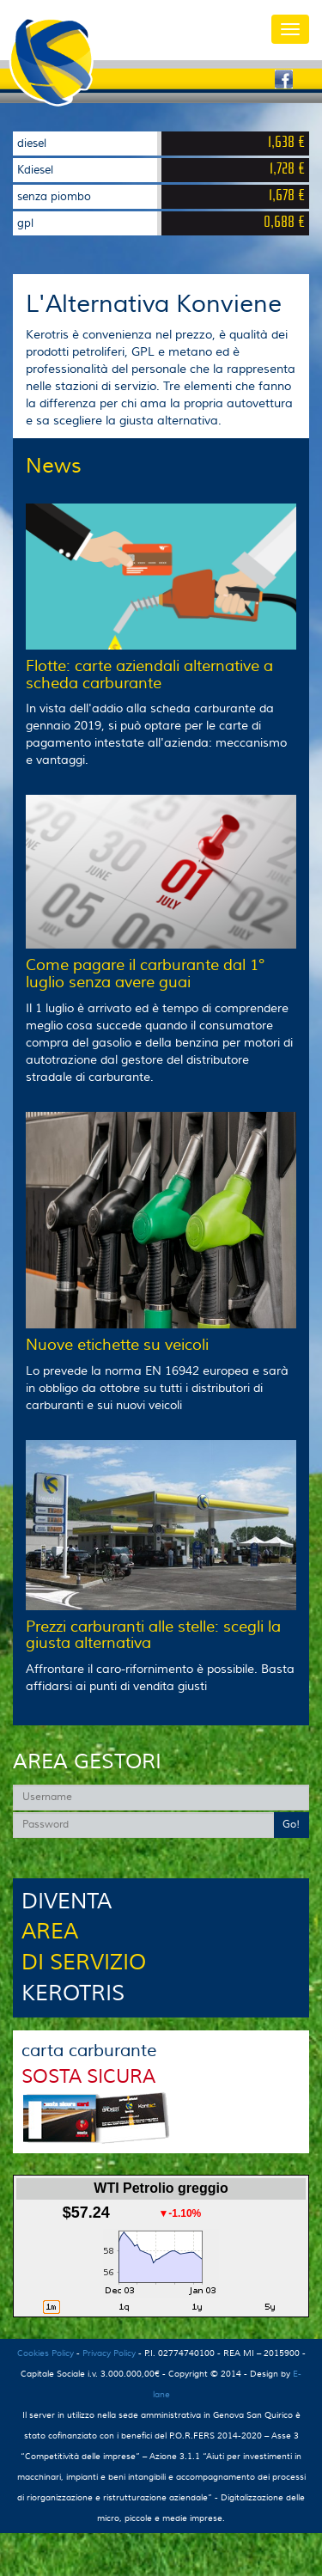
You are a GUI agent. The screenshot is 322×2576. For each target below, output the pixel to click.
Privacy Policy (109, 2353)
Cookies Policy (45, 2353)
